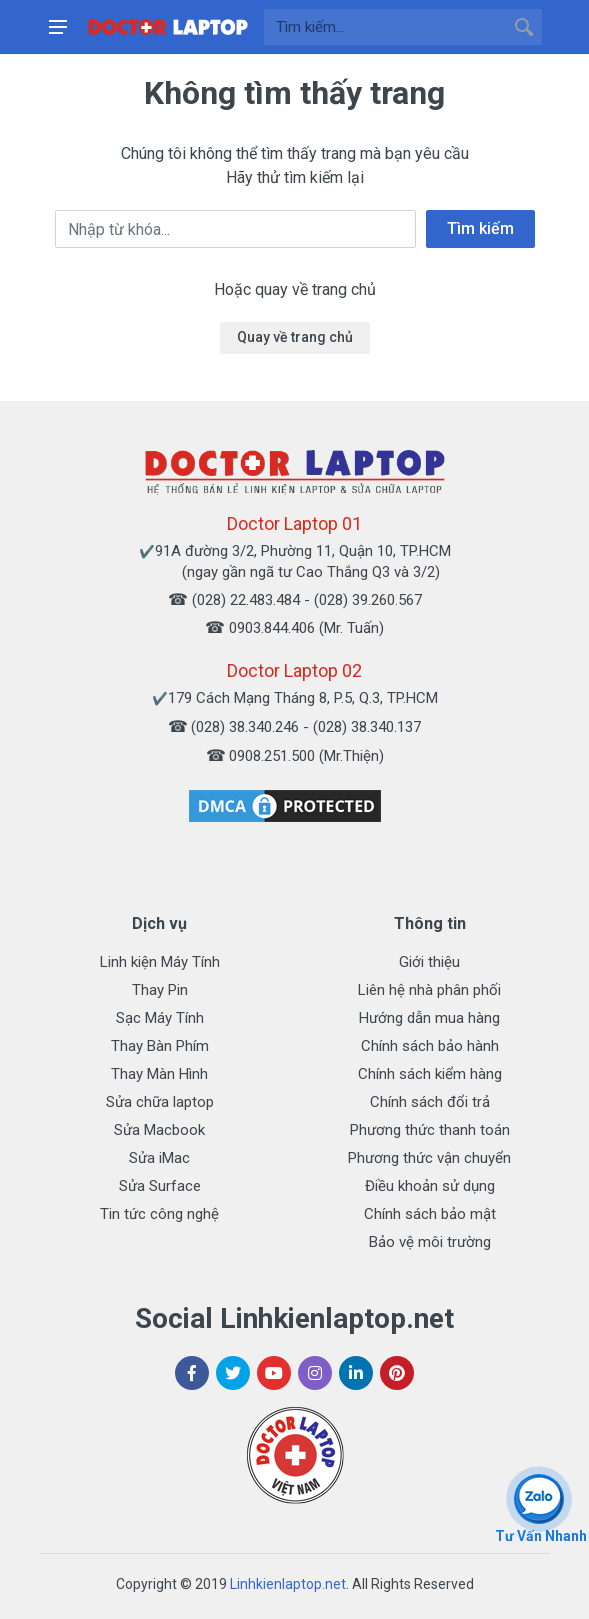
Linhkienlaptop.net (288, 1584)
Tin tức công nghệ (159, 1214)
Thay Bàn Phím (160, 1046)
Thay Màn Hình (159, 1074)
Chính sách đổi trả (430, 1102)
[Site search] (385, 27)
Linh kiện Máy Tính (160, 962)
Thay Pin (160, 990)
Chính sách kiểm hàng (430, 1074)
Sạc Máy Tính (160, 1018)
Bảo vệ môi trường (430, 1242)
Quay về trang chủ (295, 337)
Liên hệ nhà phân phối (429, 990)
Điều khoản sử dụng (430, 1186)
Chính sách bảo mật (430, 1214)
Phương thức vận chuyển (429, 1158)
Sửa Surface (160, 1186)
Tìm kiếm (480, 228)
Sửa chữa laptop (160, 1102)
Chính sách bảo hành (430, 1046)
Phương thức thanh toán (430, 1130)
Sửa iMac (159, 1158)
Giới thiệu (429, 962)
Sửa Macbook (159, 1130)
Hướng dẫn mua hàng (429, 1018)
